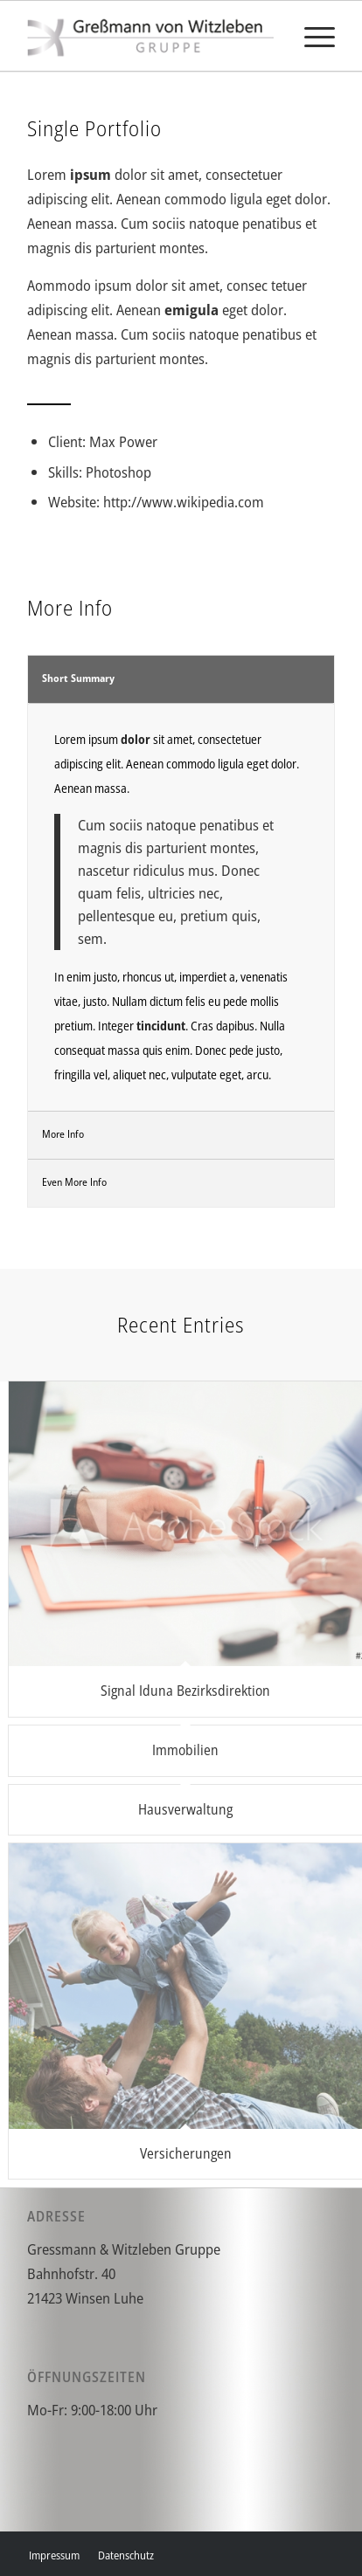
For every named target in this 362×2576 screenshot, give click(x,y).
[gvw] (150, 36)
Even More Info (74, 1181)
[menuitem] (311, 36)
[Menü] (311, 36)
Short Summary (78, 678)
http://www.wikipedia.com (183, 502)
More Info (63, 1133)
